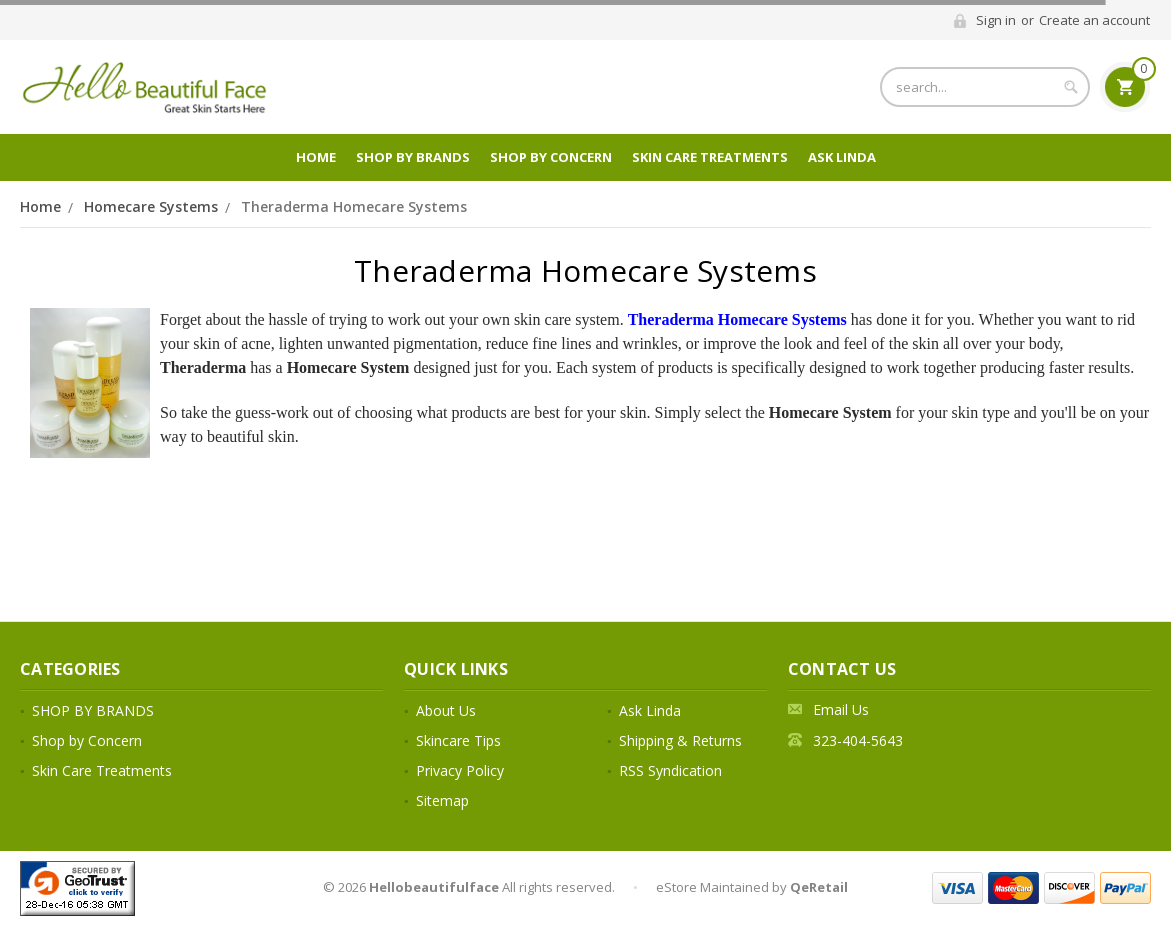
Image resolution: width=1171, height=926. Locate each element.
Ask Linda (842, 157)
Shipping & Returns (680, 740)
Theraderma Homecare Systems (354, 206)
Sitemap (442, 800)
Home (316, 157)
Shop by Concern (551, 157)
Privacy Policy (460, 770)
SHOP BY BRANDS (413, 157)
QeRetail (819, 887)
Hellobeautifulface (434, 887)
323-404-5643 (858, 740)
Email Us (841, 709)
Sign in (996, 20)
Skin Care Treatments (710, 157)
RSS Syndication (670, 770)
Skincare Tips (458, 740)
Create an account (1094, 20)
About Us (446, 710)
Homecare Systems (151, 206)
